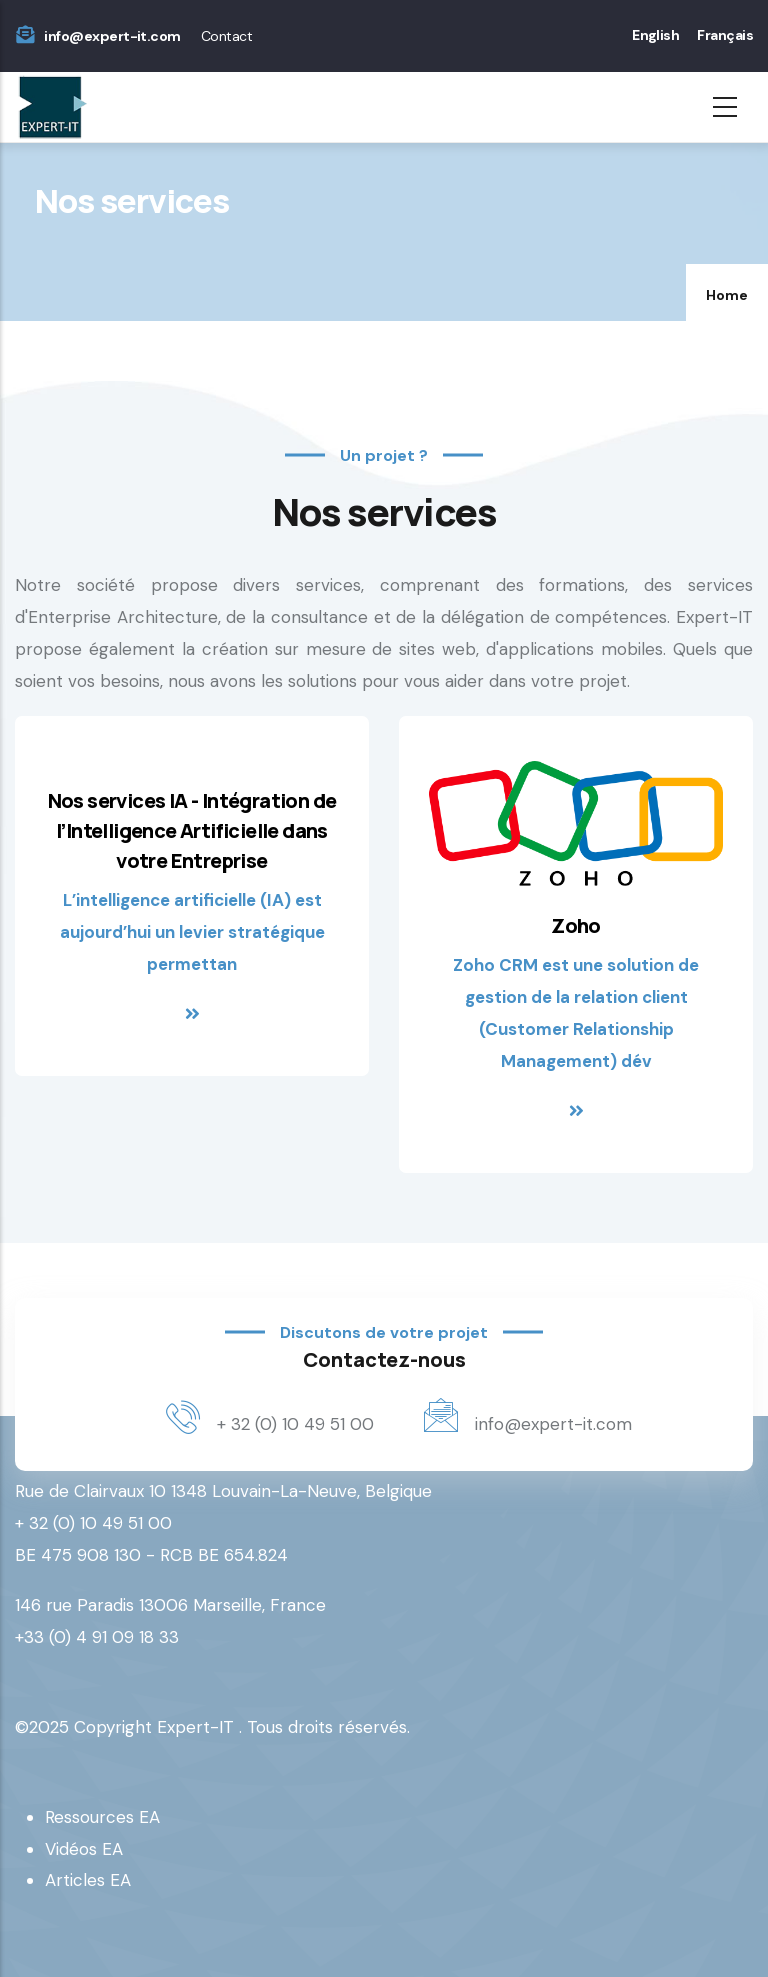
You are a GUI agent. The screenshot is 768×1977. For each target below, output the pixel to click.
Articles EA (88, 1880)
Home (727, 295)
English (655, 35)
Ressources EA (102, 1817)
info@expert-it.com (112, 36)
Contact (226, 36)
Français (725, 35)
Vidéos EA (84, 1849)
